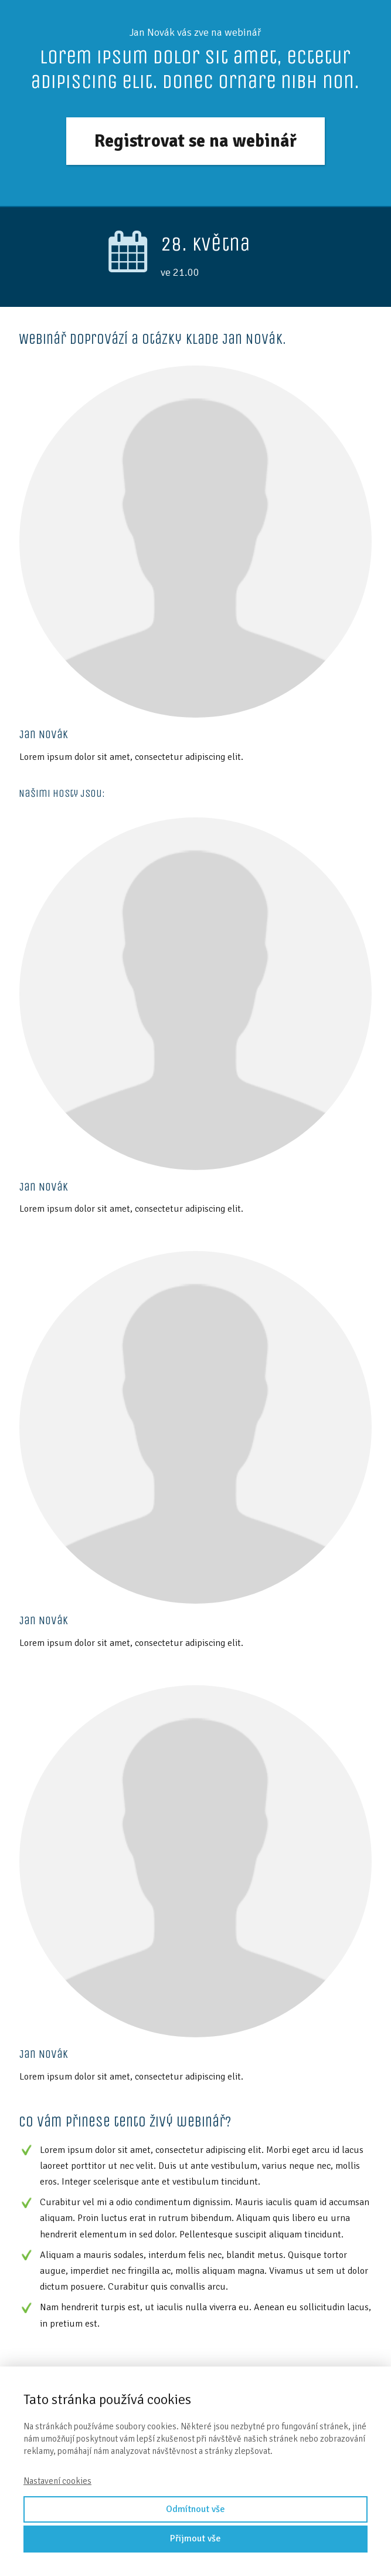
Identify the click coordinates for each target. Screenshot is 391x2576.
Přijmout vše (195, 2538)
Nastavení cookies (57, 2481)
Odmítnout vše (195, 2509)
